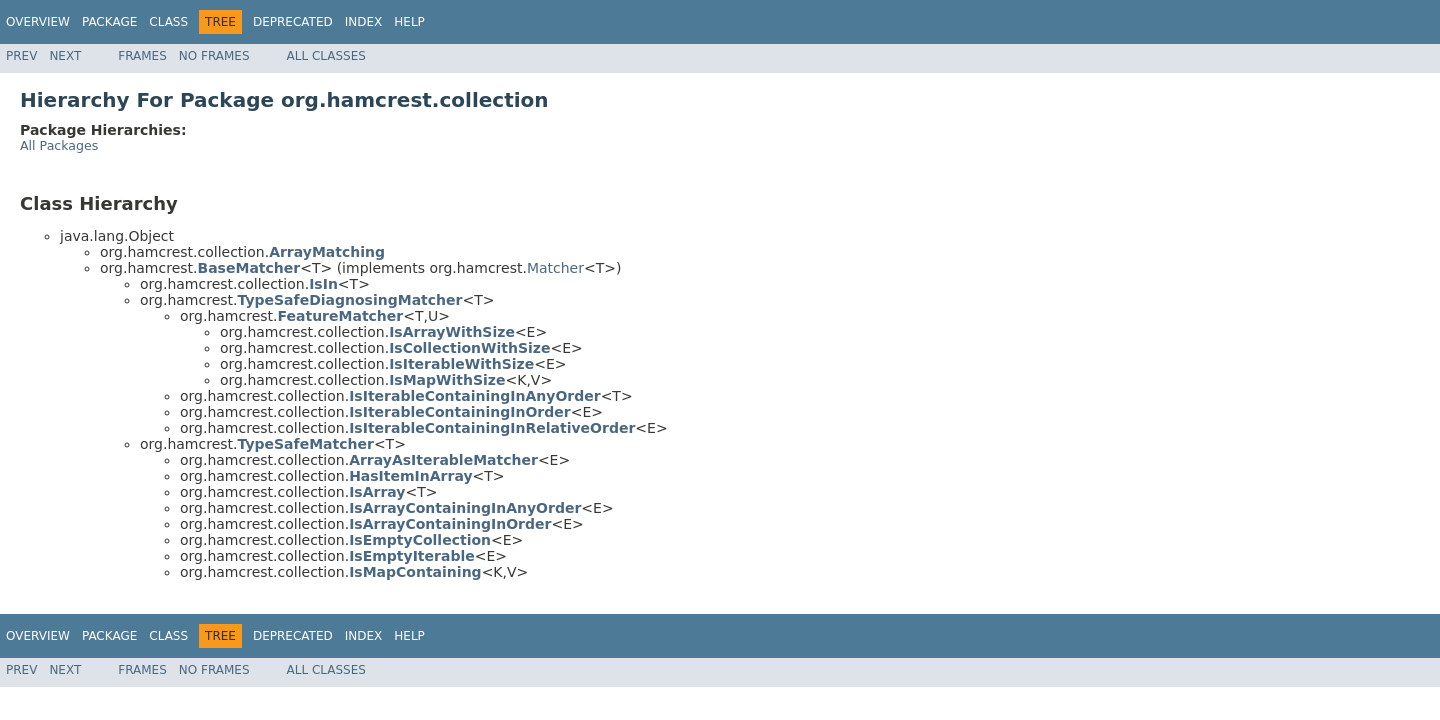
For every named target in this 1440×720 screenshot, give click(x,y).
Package (109, 22)
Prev (21, 56)
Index (364, 22)
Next (65, 56)
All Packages (59, 145)
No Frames (214, 56)
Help (409, 22)
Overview (38, 22)
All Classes (326, 56)
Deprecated (293, 22)
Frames (142, 56)
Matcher (555, 268)
